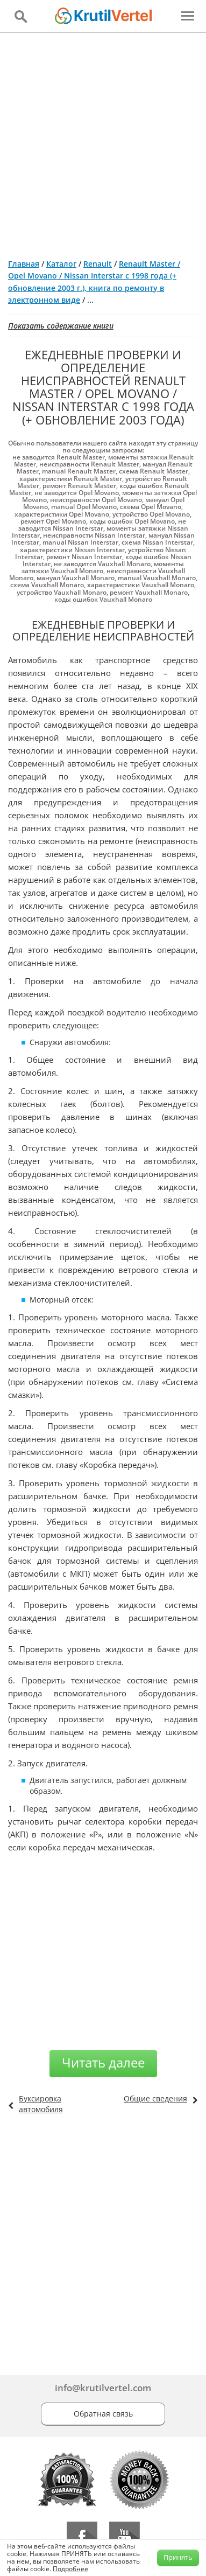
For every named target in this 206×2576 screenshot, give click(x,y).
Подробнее (70, 2568)
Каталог (61, 264)
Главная (23, 264)
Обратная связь (103, 2413)
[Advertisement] (103, 141)
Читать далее (103, 2062)
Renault (97, 264)
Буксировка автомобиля (41, 2103)
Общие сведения (155, 2098)
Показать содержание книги (60, 326)
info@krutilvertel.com (103, 2388)
